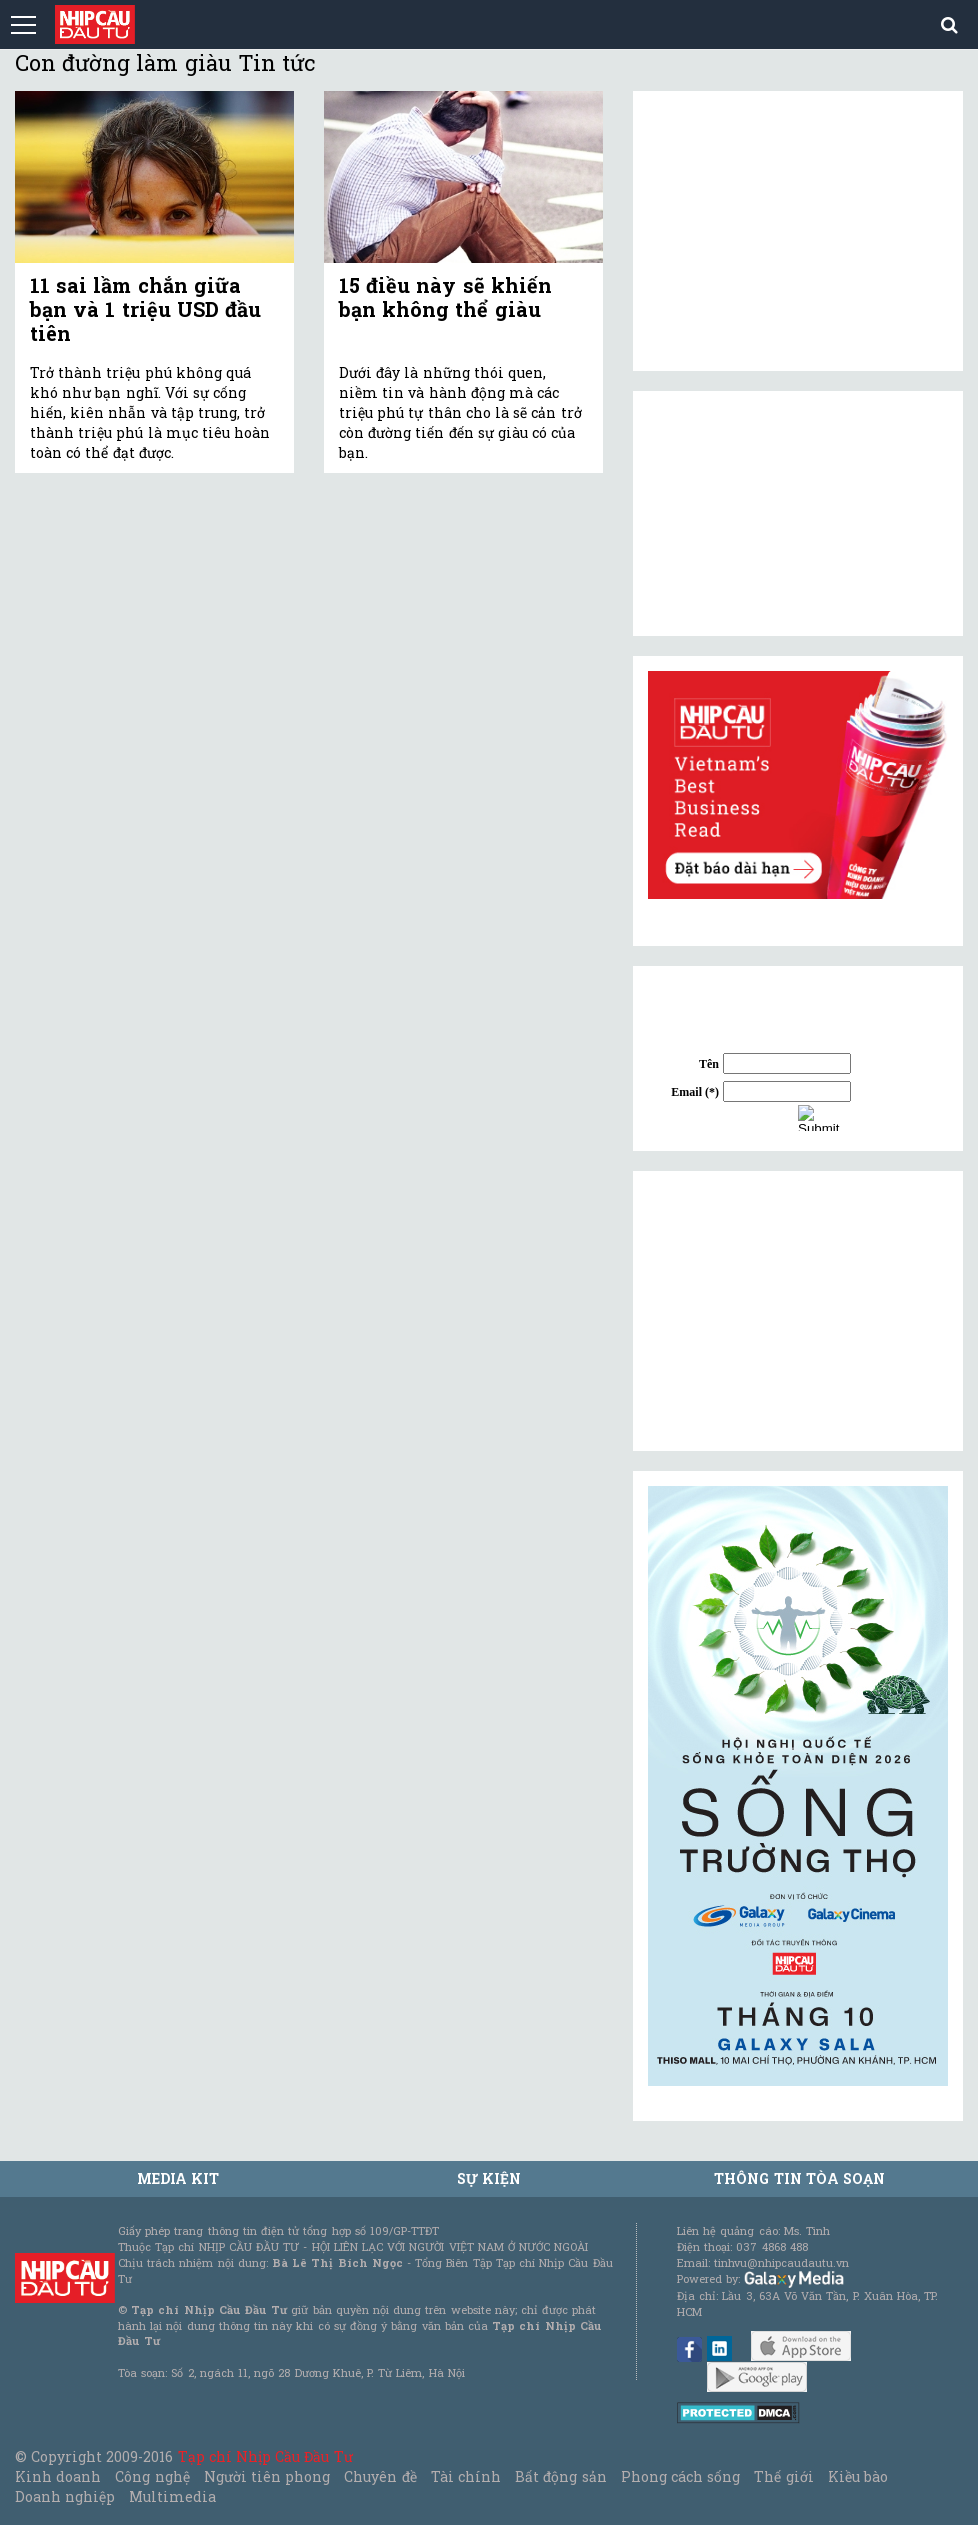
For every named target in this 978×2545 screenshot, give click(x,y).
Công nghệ (152, 2476)
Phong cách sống (680, 2476)
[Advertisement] (798, 1311)
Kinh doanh (58, 2476)
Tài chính (466, 2476)
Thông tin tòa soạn (799, 2178)
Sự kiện (489, 2178)
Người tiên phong (267, 2476)
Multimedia (172, 2496)
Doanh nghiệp (65, 2496)
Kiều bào (858, 2476)
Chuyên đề (380, 2476)
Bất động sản (560, 2476)
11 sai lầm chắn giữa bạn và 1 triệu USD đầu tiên (145, 309)
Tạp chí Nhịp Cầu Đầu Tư (265, 2456)
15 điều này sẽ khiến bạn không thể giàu (445, 297)
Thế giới (783, 2476)
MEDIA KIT (178, 2178)
